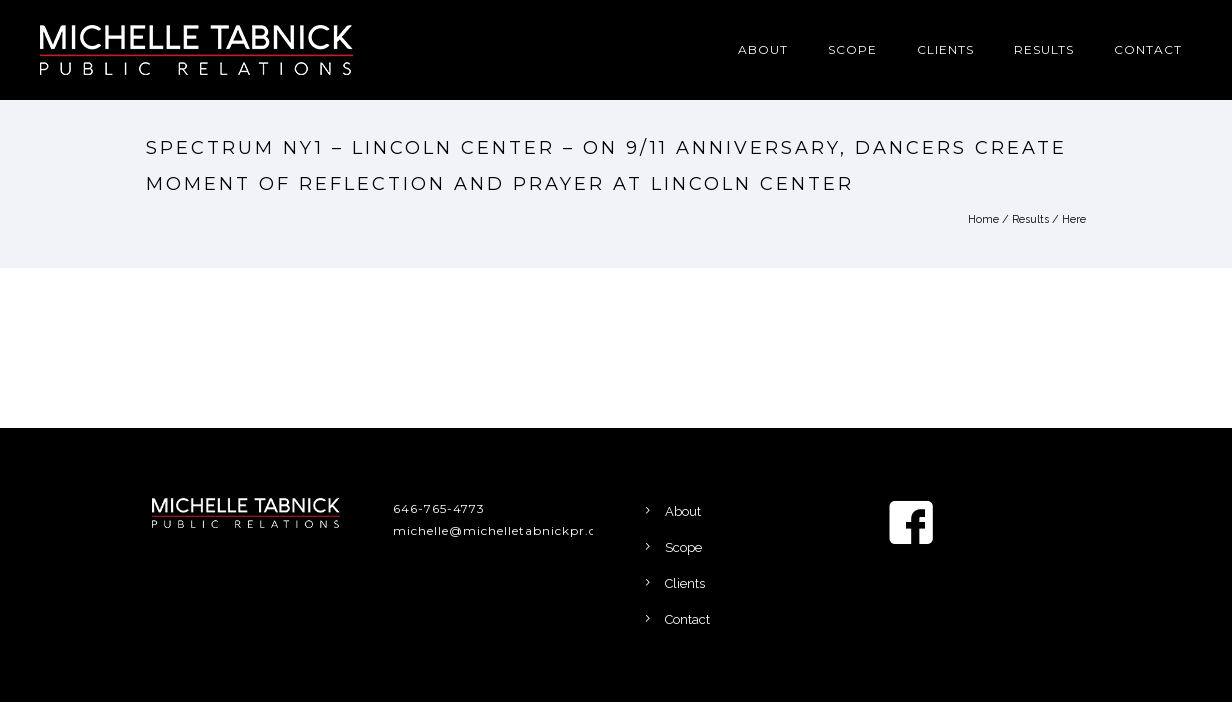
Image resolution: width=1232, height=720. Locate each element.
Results (1044, 49)
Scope (852, 49)
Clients (945, 49)
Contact (1148, 49)
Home (983, 219)
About (763, 49)
